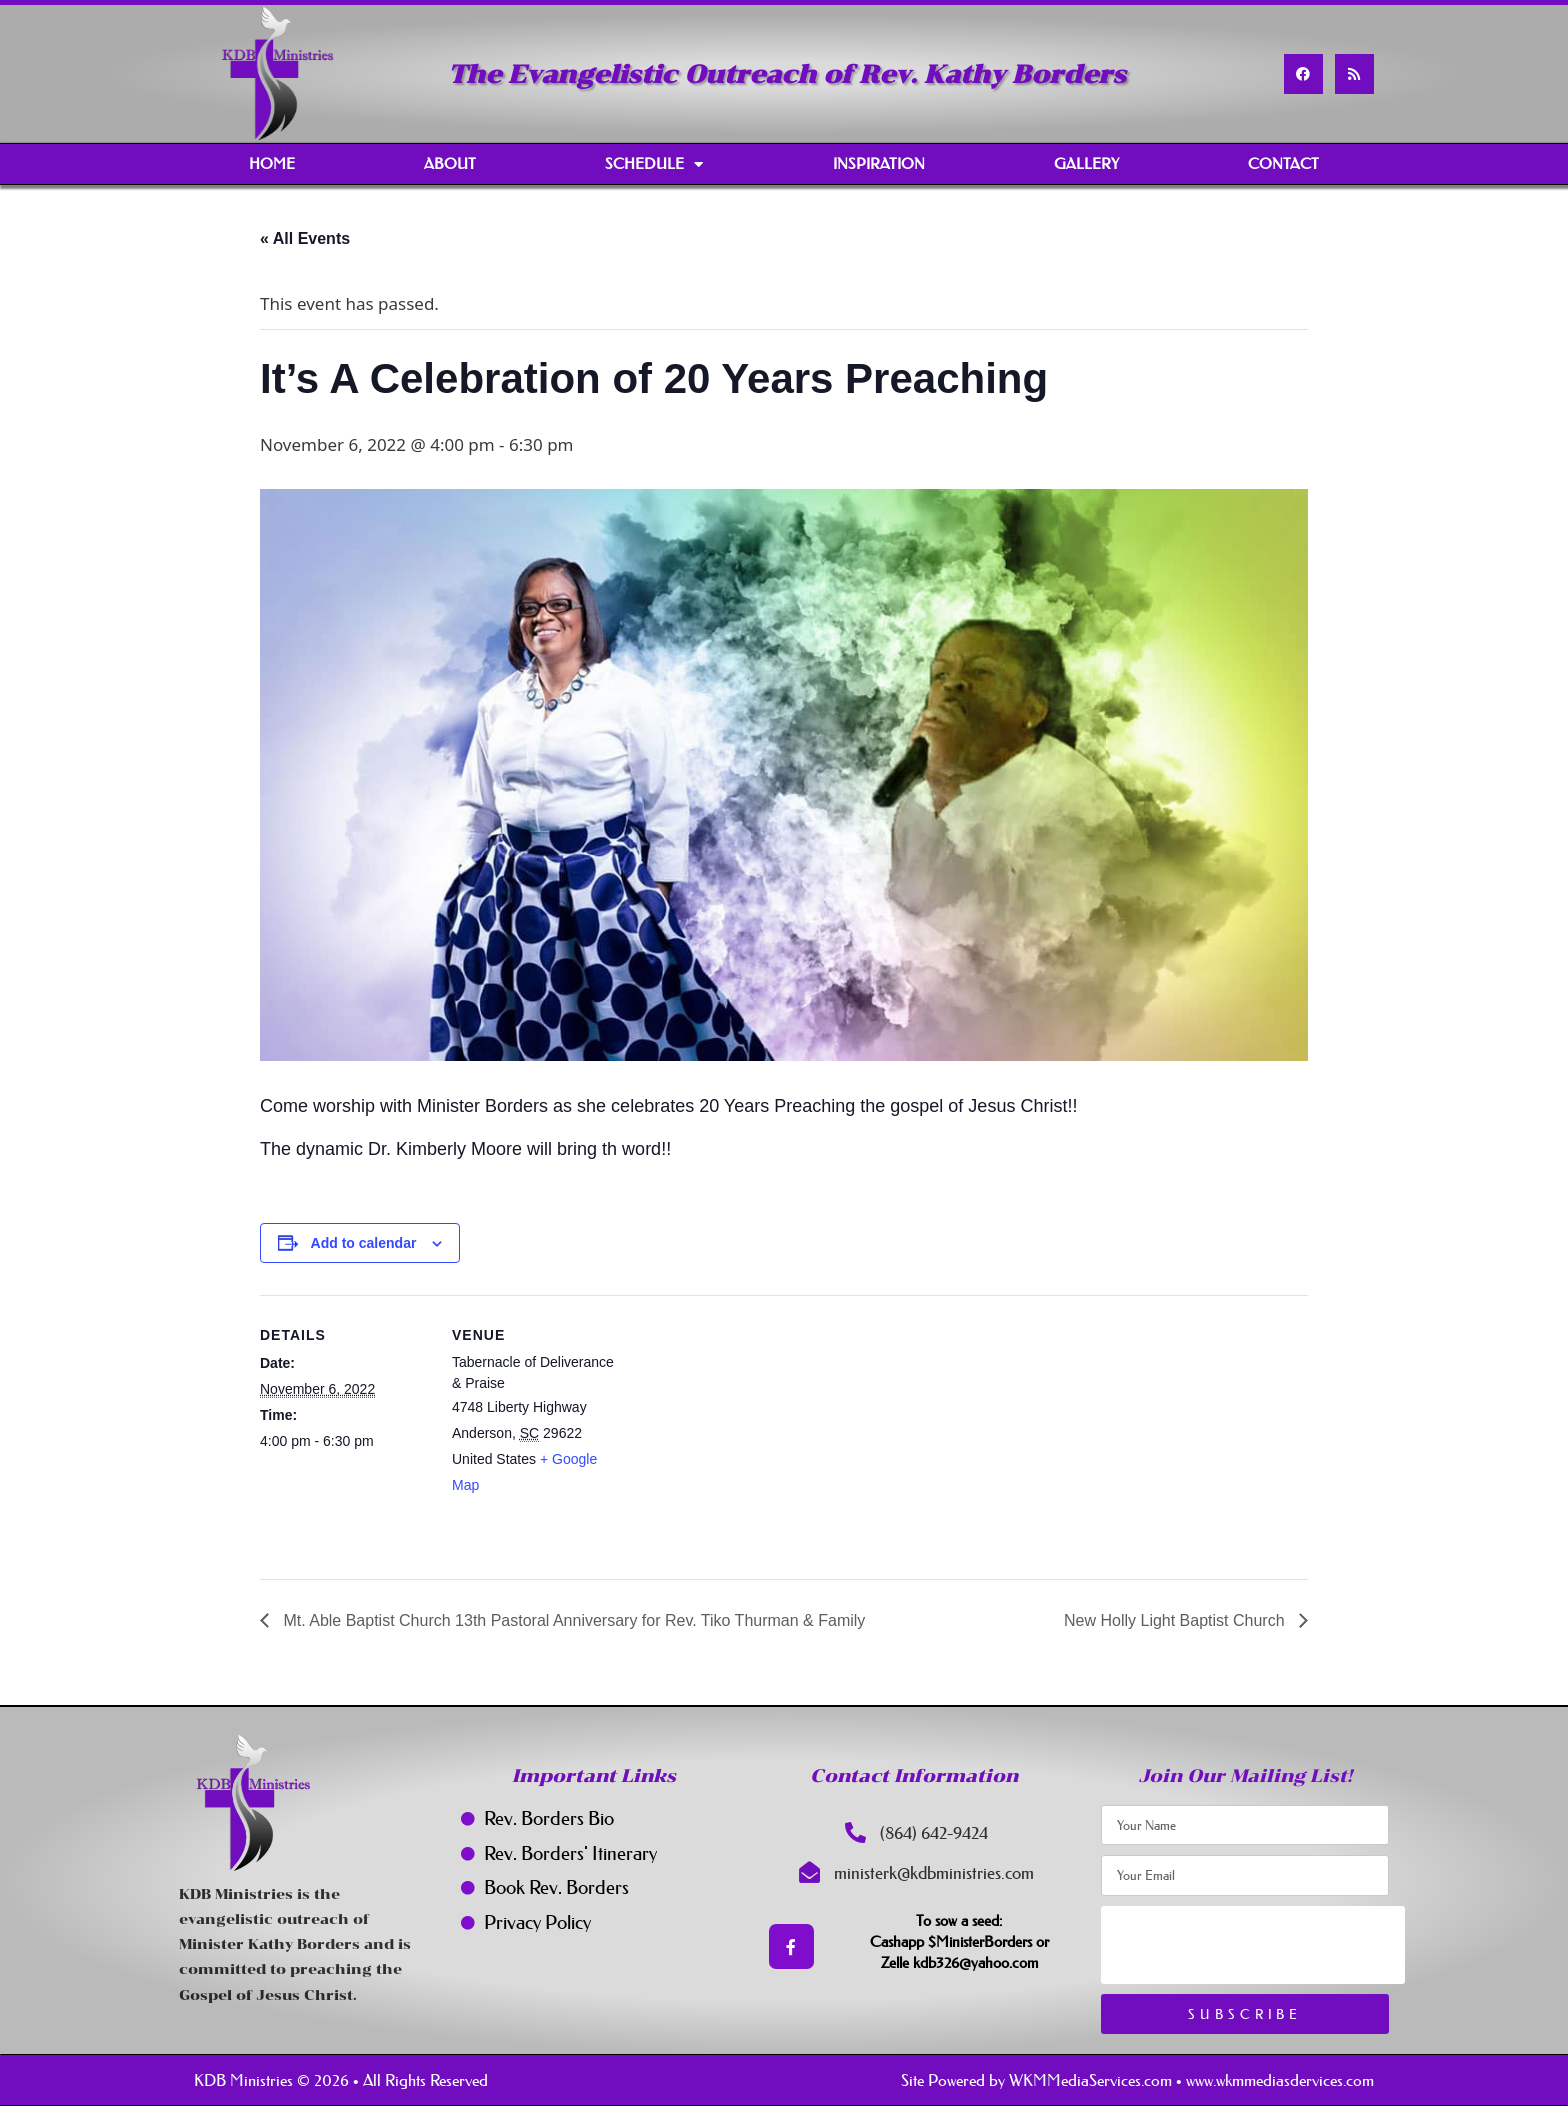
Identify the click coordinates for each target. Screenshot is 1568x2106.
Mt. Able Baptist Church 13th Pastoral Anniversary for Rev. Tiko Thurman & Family (572, 1620)
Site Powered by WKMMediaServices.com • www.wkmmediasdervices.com (1137, 2080)
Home (272, 163)
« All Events (305, 238)
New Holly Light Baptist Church (1176, 1620)
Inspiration (879, 163)
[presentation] (1253, 1945)
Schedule (654, 164)
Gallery (1086, 163)
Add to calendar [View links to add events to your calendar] (364, 1243)
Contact (1283, 163)
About (450, 163)
